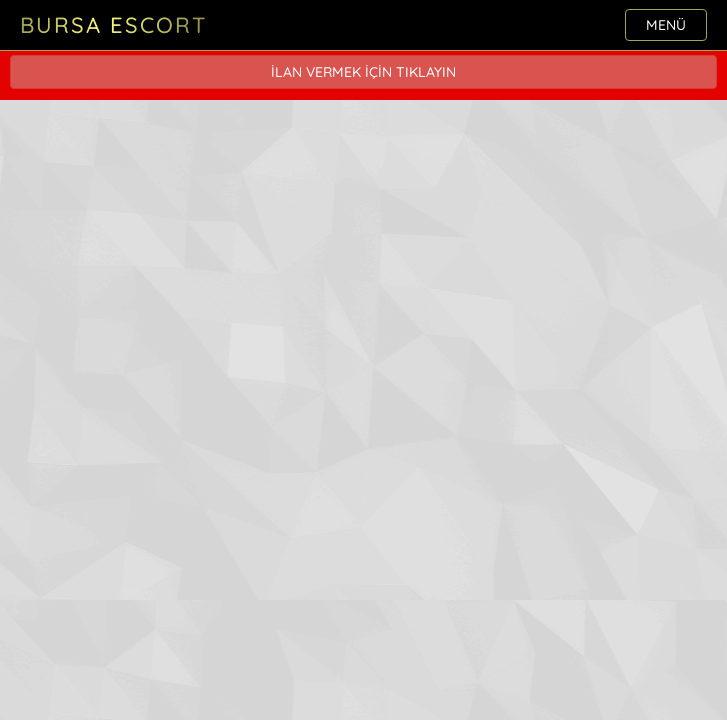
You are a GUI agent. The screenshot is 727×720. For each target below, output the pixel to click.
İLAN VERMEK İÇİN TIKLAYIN (363, 72)
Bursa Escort (113, 25)
